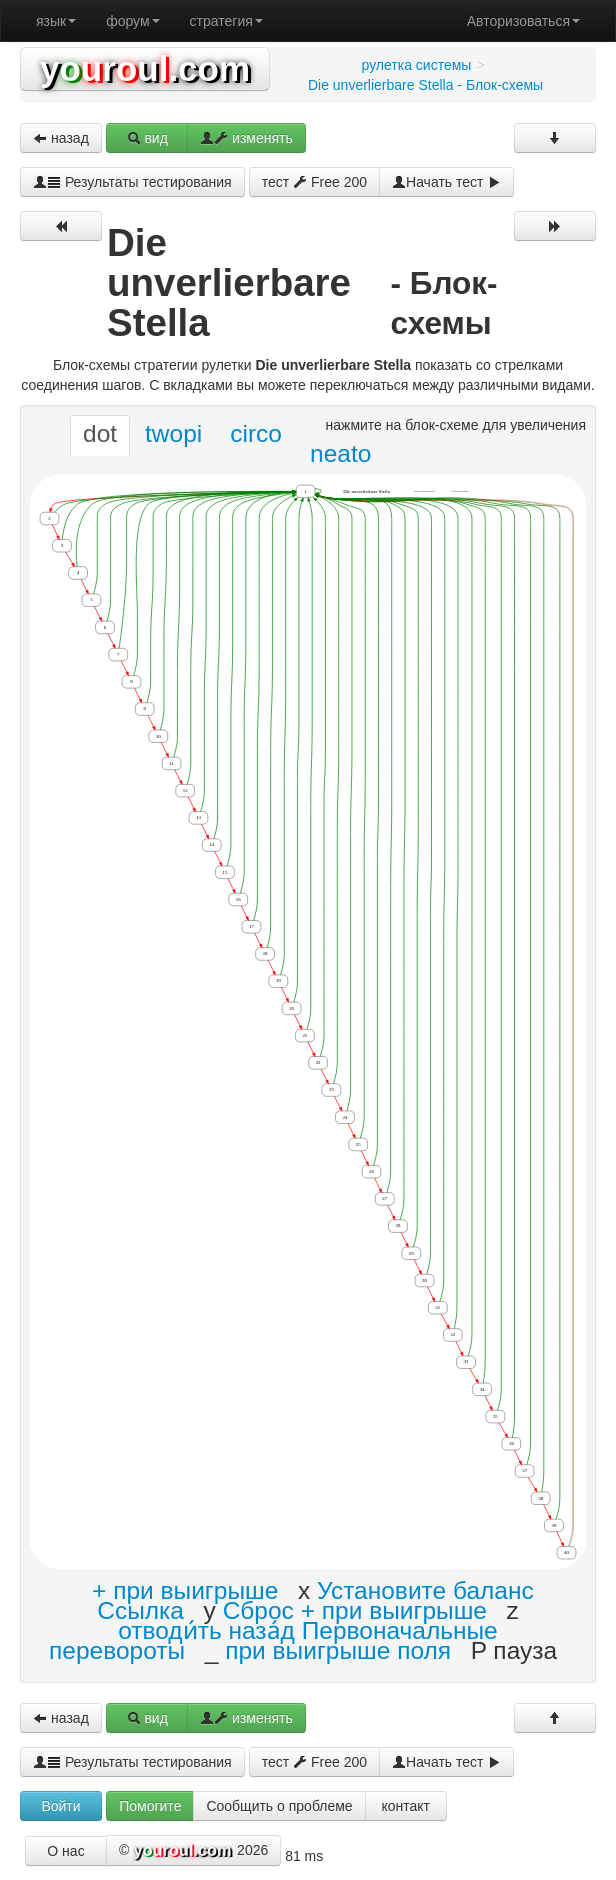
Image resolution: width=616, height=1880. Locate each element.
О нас (65, 1851)
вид (147, 138)
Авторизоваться (523, 21)
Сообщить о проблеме (279, 1806)
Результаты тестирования (132, 182)
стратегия (226, 21)
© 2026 (193, 1851)
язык (56, 21)
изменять (246, 138)
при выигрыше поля (338, 1650)
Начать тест (446, 182)
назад (61, 138)
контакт (405, 1806)
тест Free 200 (314, 182)
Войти (60, 1806)
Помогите (150, 1806)
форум (132, 21)
